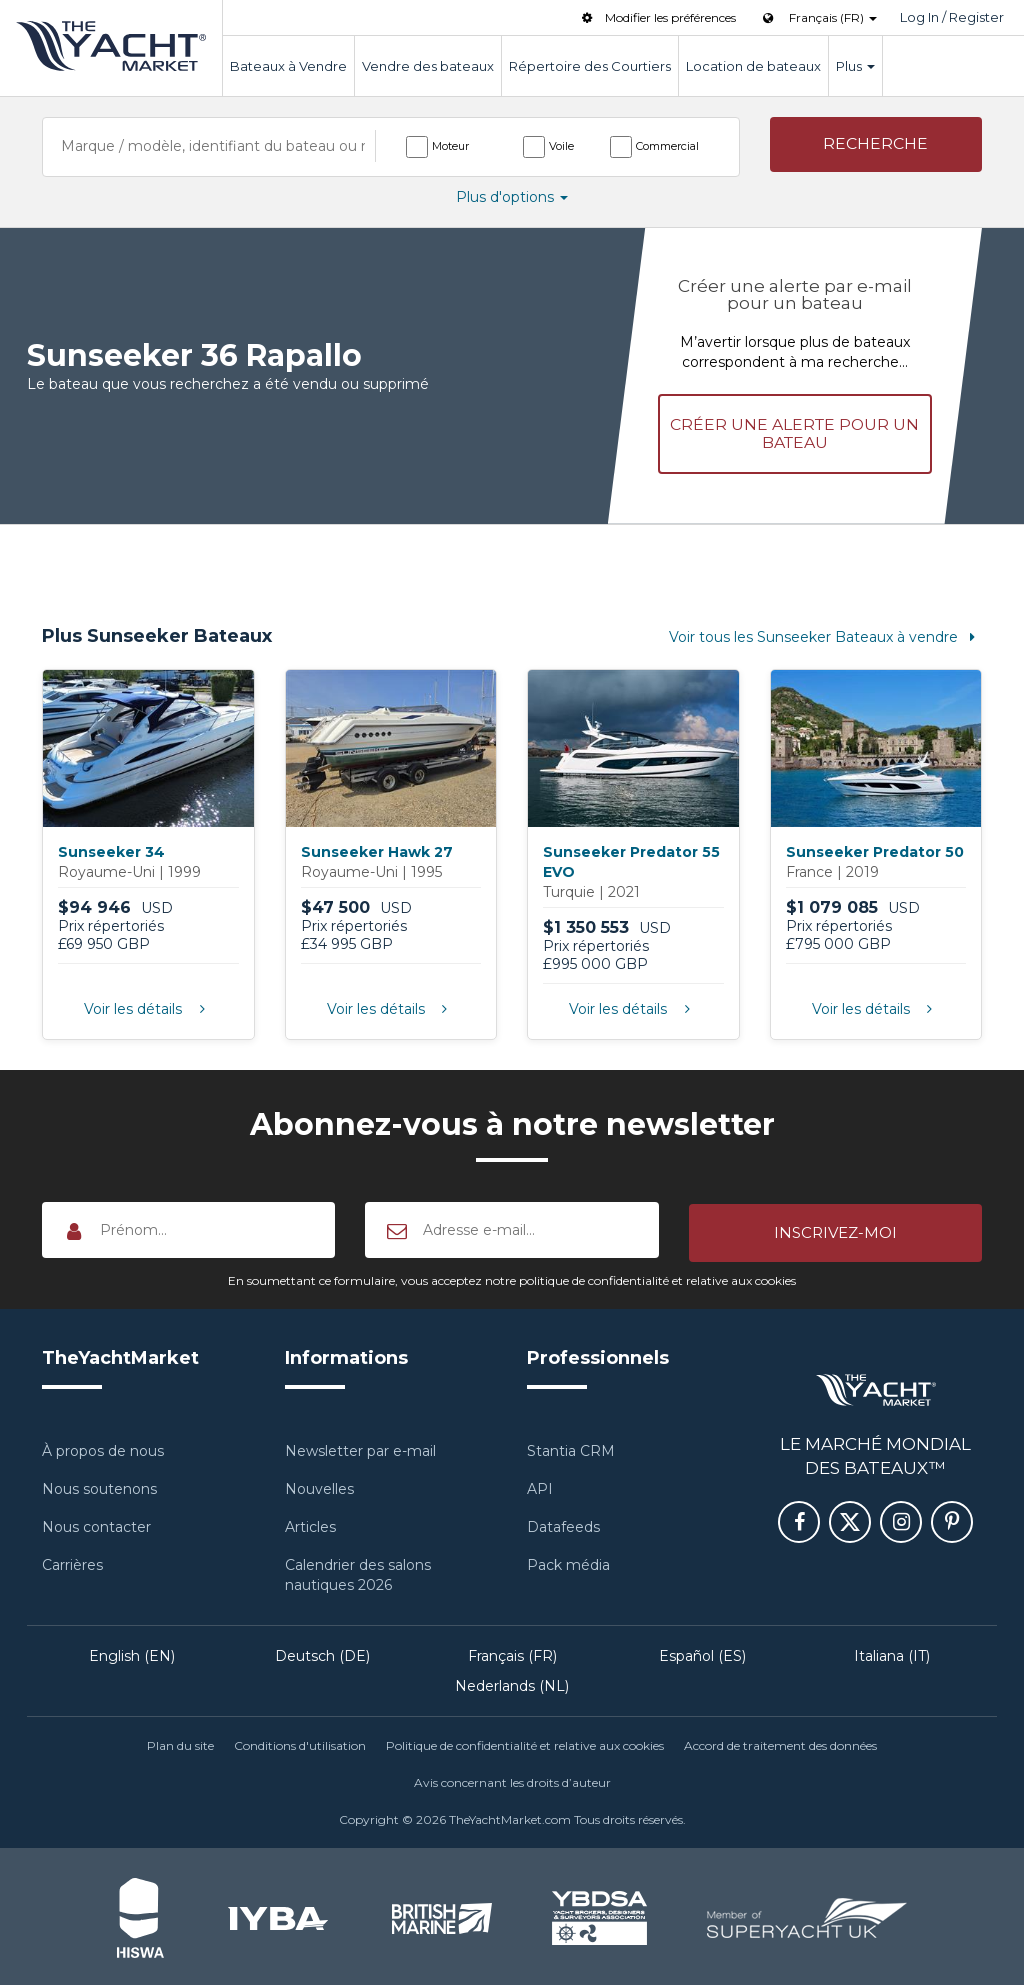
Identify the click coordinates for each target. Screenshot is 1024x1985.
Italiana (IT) (892, 1652)
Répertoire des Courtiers (590, 66)
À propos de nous (103, 1447)
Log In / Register (952, 17)
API (540, 1485)
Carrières (72, 1561)
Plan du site (180, 1741)
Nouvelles (319, 1485)
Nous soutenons (99, 1485)
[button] (876, 146)
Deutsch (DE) (322, 1652)
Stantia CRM (571, 1447)
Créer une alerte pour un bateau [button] (795, 431)
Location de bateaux (753, 66)
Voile (561, 146)
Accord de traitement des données (780, 1741)
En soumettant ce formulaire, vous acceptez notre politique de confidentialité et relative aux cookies (512, 1276)
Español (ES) (702, 1652)
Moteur (450, 146)
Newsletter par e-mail (360, 1447)
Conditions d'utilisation (300, 1741)
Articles (310, 1523)
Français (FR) (512, 1652)
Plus (855, 66)
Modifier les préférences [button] (657, 17)
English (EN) (132, 1652)
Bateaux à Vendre (288, 66)
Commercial (667, 146)
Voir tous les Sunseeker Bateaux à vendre (825, 635)
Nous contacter (96, 1523)
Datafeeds (563, 1523)
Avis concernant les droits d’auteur (512, 1779)
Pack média (568, 1561)
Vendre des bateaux (428, 66)
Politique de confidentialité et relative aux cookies (525, 1741)
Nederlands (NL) (512, 1682)
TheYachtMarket (111, 46)
